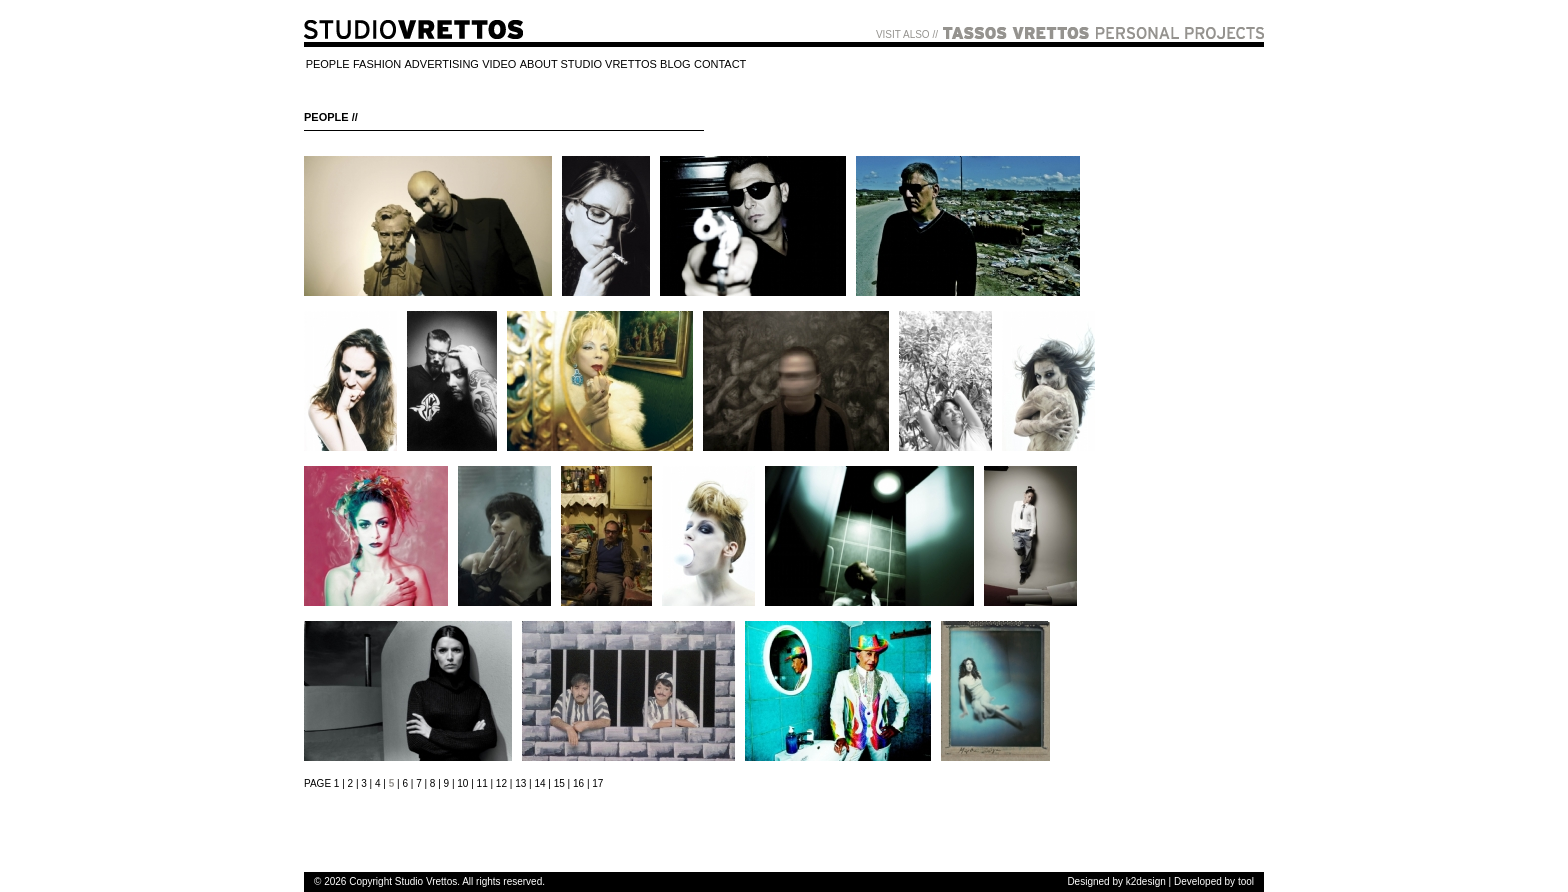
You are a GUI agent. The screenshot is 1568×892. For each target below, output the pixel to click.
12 (501, 783)
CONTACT (720, 64)
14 (539, 783)
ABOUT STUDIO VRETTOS (588, 64)
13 (520, 783)
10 (462, 783)
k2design (1146, 881)
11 (482, 783)
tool (1246, 881)
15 (559, 783)
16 (578, 783)
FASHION (377, 64)
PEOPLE (328, 64)
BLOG (675, 64)
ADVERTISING (442, 64)
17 (597, 783)
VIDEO (499, 64)
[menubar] (526, 66)
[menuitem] (327, 66)
